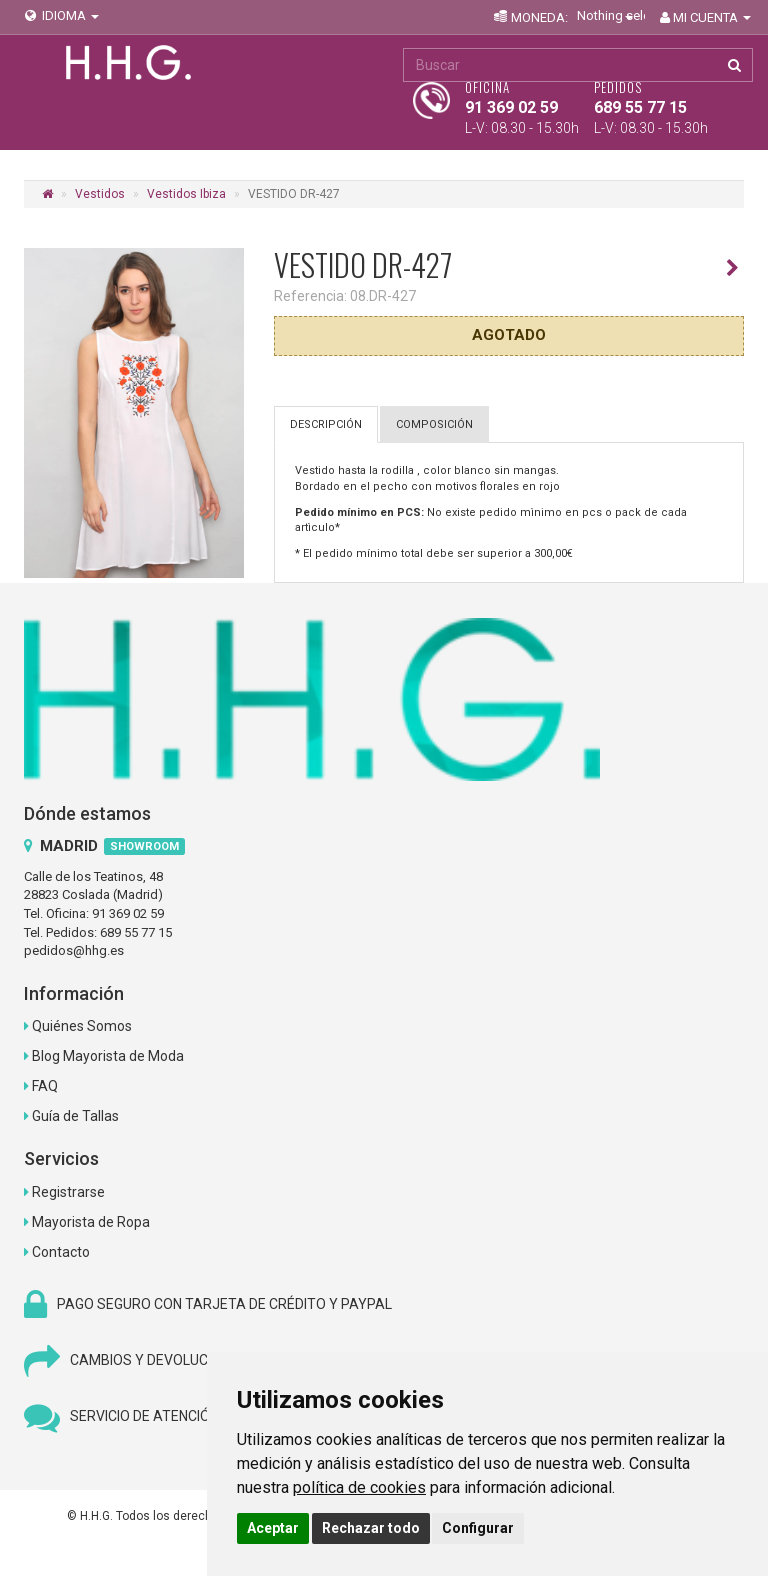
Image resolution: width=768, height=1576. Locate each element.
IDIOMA (60, 15)
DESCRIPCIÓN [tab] (326, 424)
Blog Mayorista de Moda (108, 1056)
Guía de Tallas (75, 1116)
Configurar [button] (478, 1528)
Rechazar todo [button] (371, 1528)
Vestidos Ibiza (186, 194)
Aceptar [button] (273, 1528)
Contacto (61, 1252)
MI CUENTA (703, 17)
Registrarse (68, 1192)
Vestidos (100, 194)
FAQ (45, 1086)
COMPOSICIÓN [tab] (434, 424)
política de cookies (359, 1487)
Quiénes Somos (82, 1026)
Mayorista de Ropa (91, 1222)
